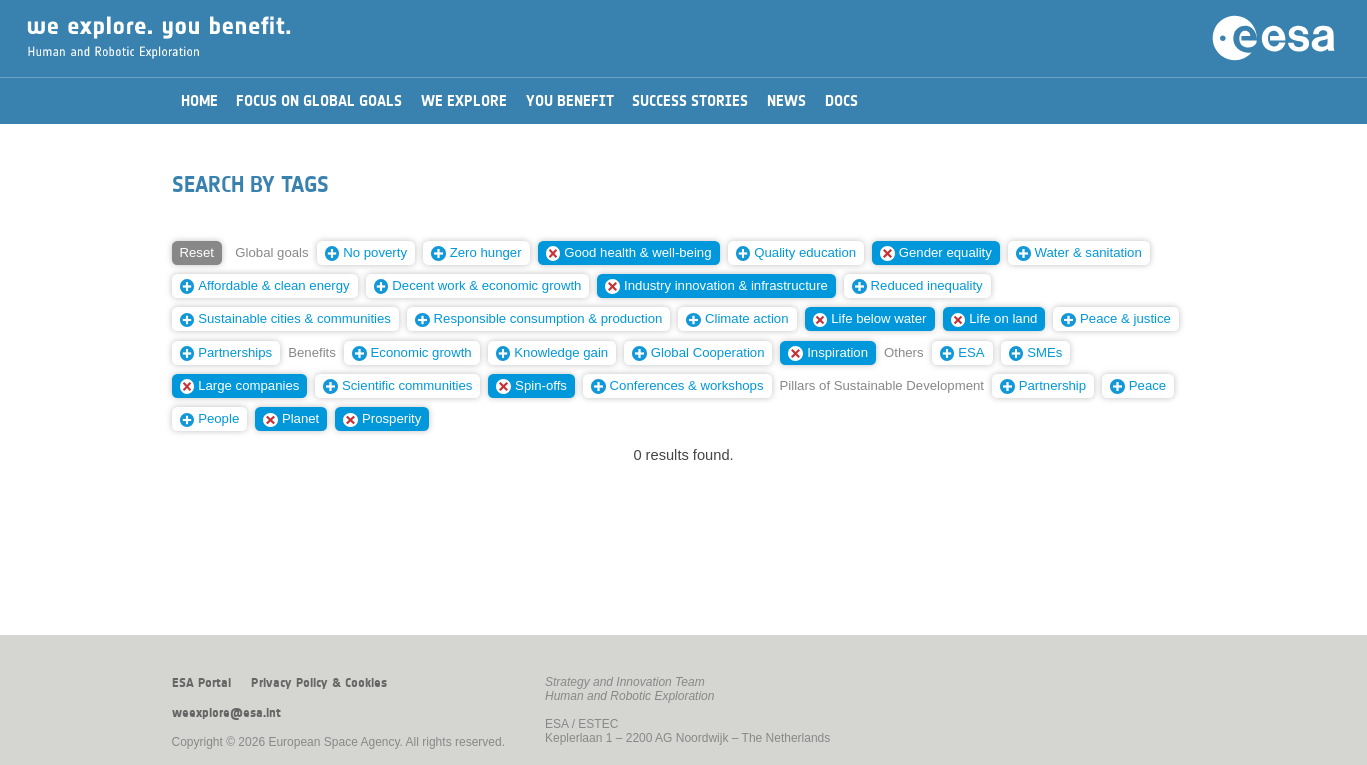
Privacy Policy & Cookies (319, 683)
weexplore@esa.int (226, 713)
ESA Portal (201, 683)
